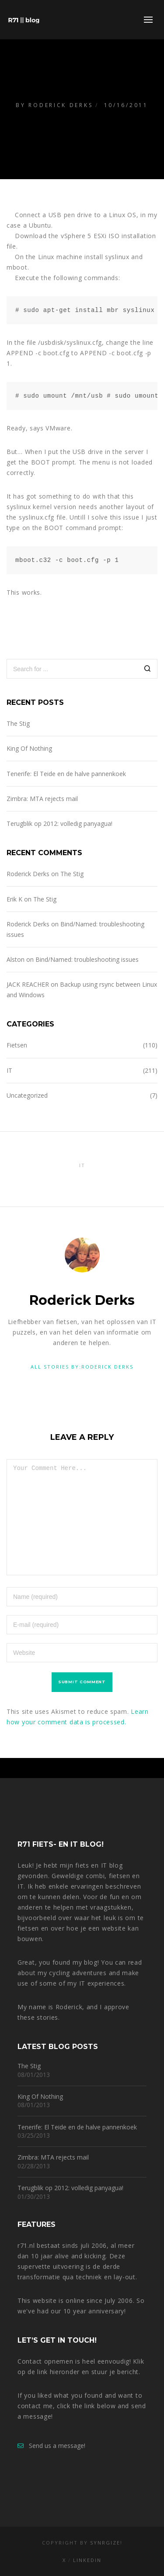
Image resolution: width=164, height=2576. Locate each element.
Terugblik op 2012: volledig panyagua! (59, 823)
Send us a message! (51, 2445)
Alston (15, 959)
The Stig (18, 723)
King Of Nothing (29, 748)
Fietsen (17, 1045)
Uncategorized (27, 1095)
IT (9, 1070)
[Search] (147, 670)
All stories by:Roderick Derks (82, 1366)
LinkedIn (87, 2560)
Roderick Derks (60, 105)
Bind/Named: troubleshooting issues (87, 959)
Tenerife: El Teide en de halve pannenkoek (66, 774)
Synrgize (105, 2542)
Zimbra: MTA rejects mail (42, 798)
